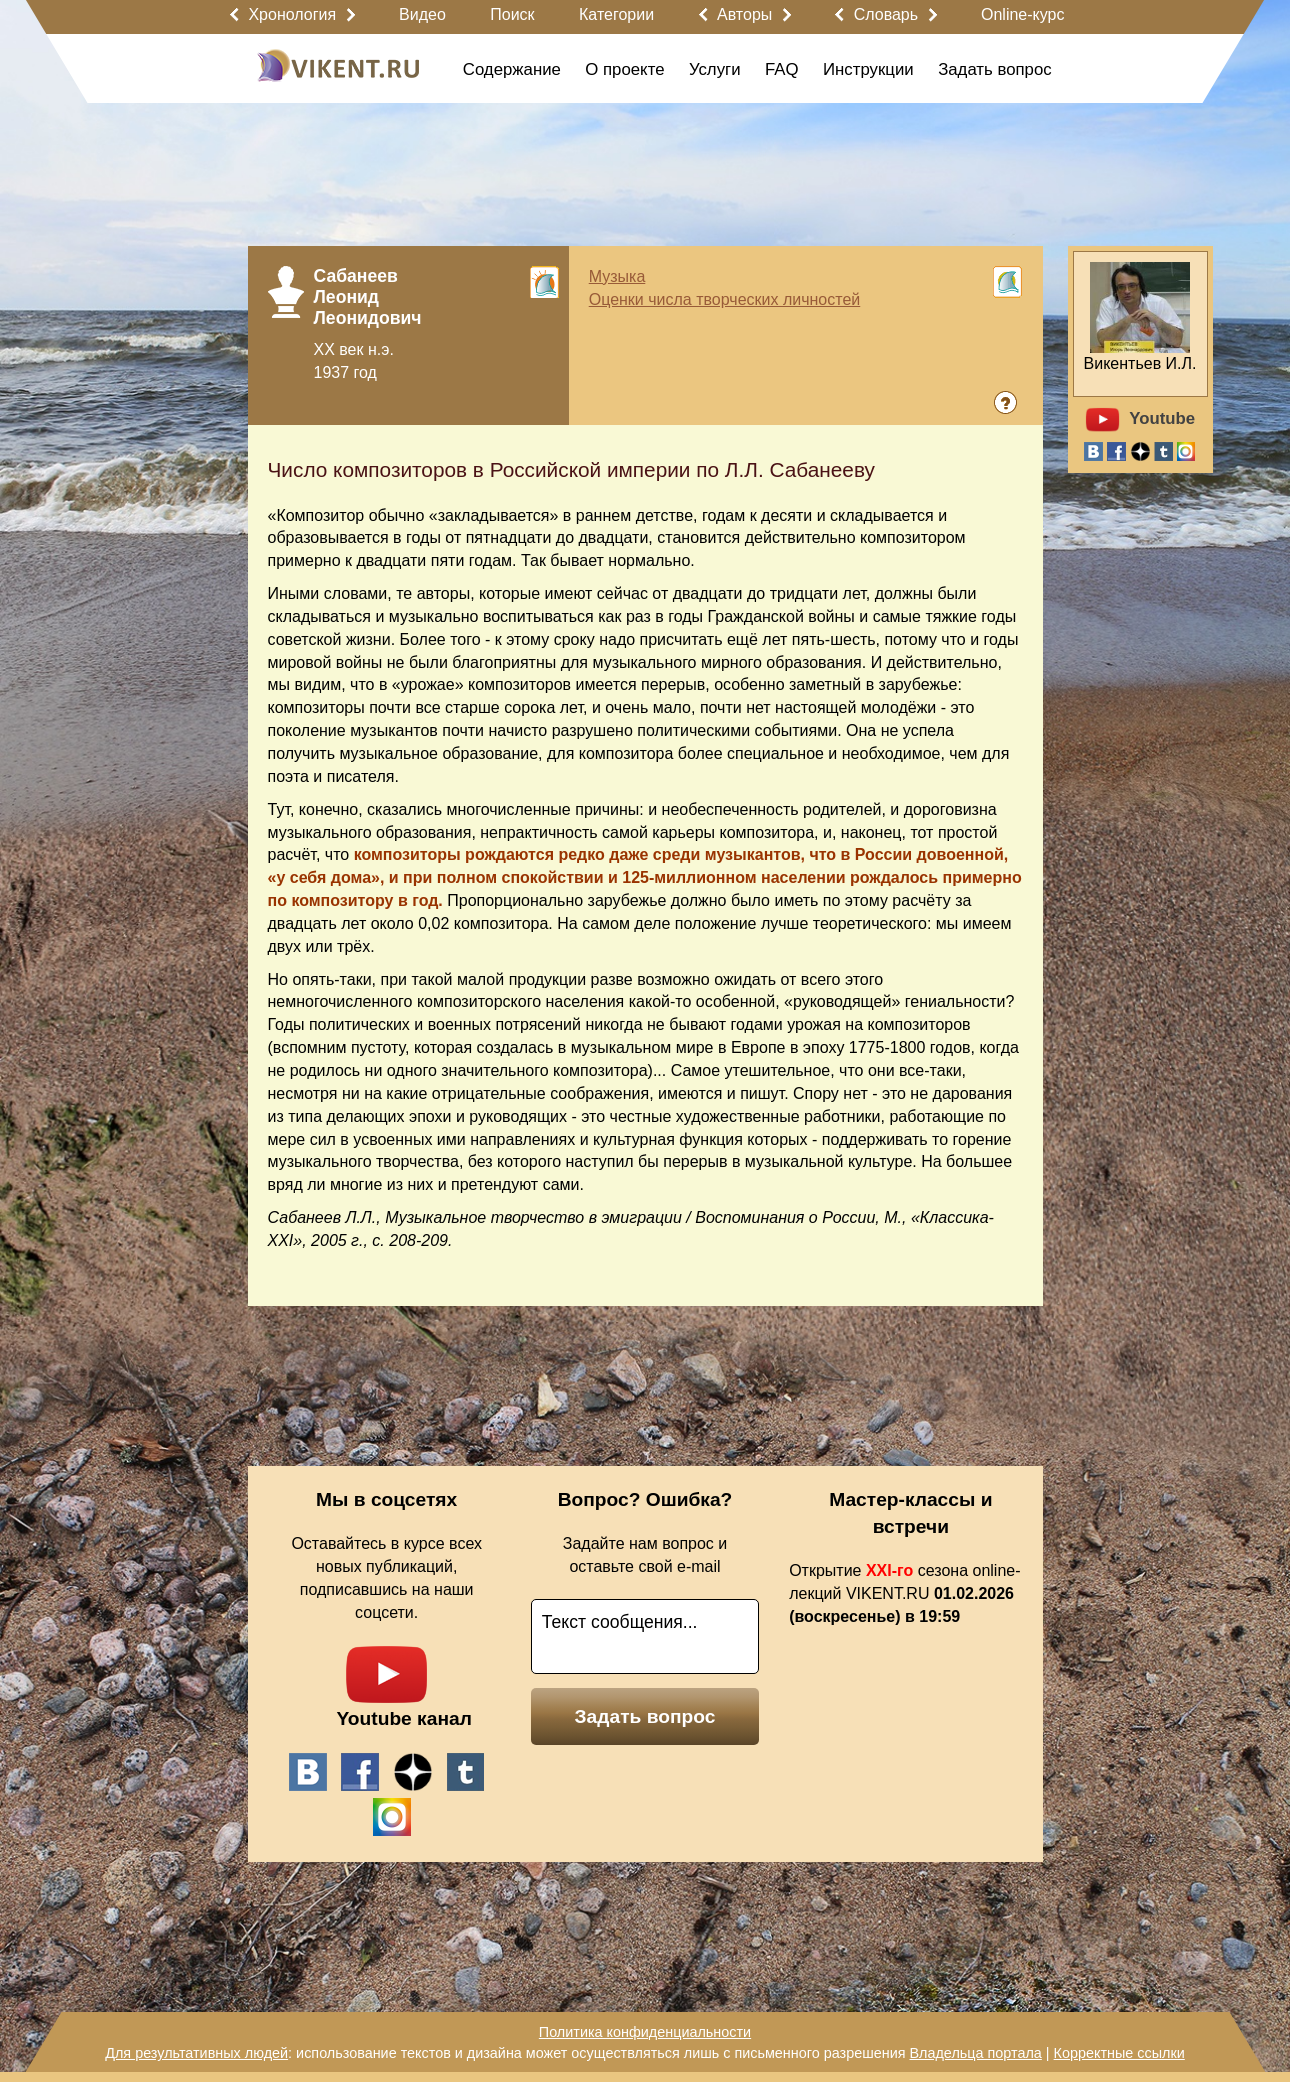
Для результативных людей (196, 2053)
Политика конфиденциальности (645, 2032)
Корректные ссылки (1119, 2053)
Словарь (886, 14)
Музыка (617, 276)
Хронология (292, 14)
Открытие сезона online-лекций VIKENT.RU (904, 1593)
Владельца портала (975, 2053)
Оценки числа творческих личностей (725, 299)
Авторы (744, 14)
